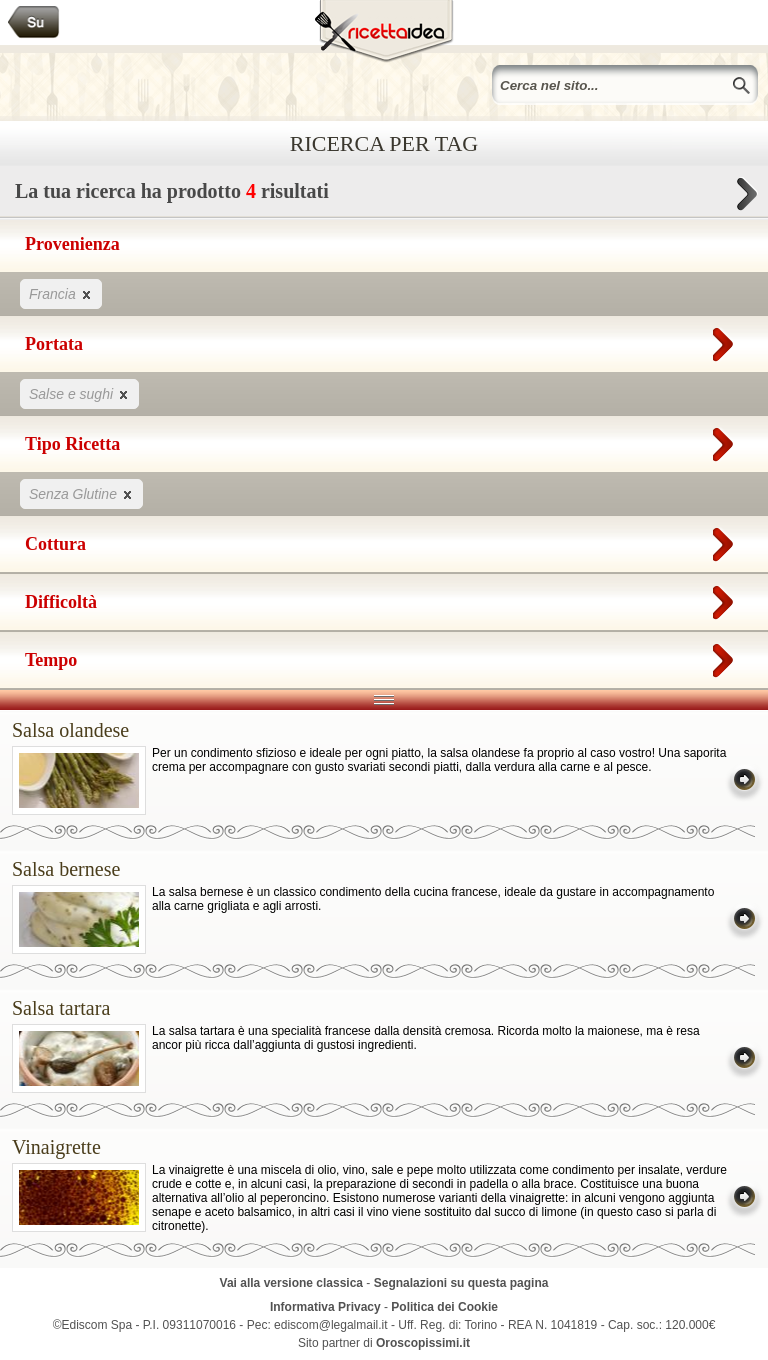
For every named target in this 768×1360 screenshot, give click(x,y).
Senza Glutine (81, 493)
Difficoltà (384, 598)
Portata (384, 340)
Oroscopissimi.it (423, 1343)
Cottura (384, 540)
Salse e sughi (79, 393)
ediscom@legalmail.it (331, 1325)
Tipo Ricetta (384, 440)
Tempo (384, 656)
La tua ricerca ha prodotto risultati (384, 196)
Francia (61, 293)
